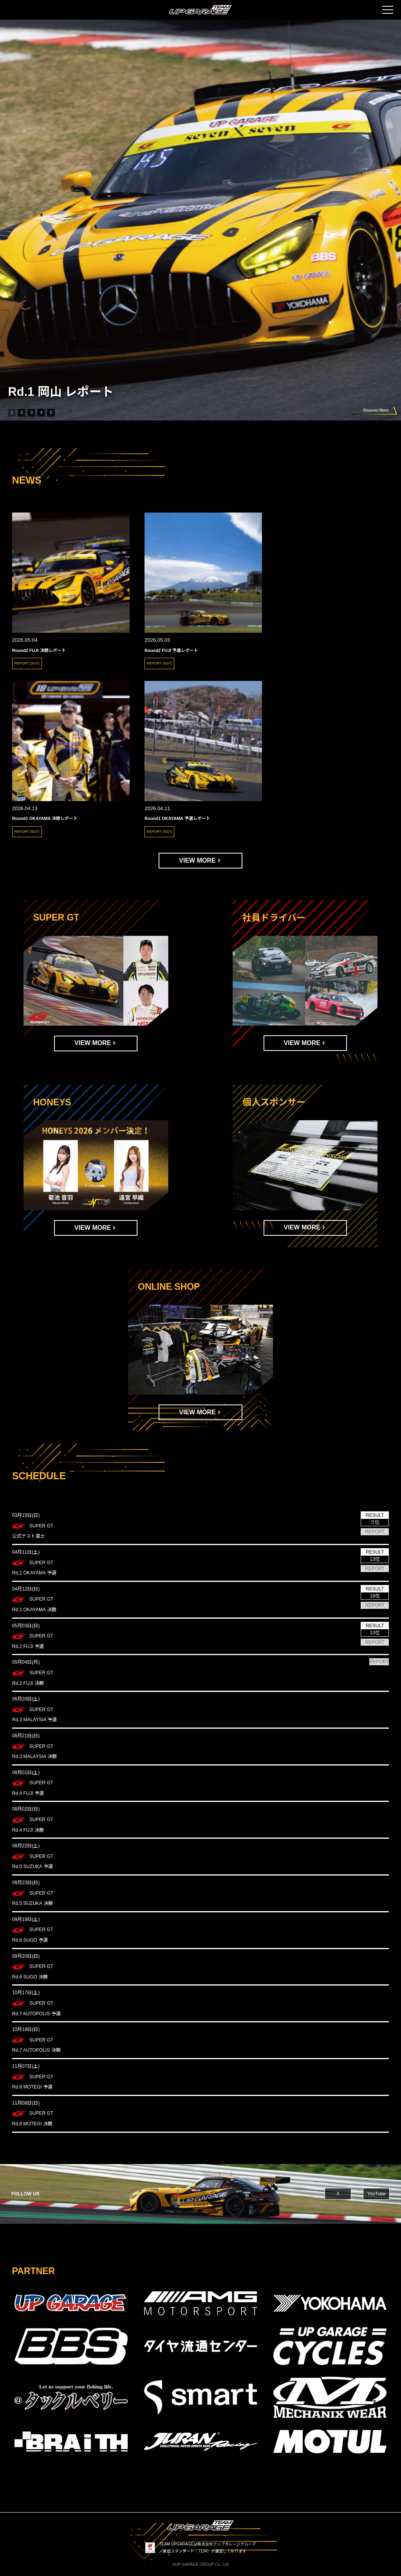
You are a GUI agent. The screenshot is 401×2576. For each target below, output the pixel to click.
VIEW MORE (197, 860)
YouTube (376, 2194)
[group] (200, 220)
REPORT (375, 1531)
